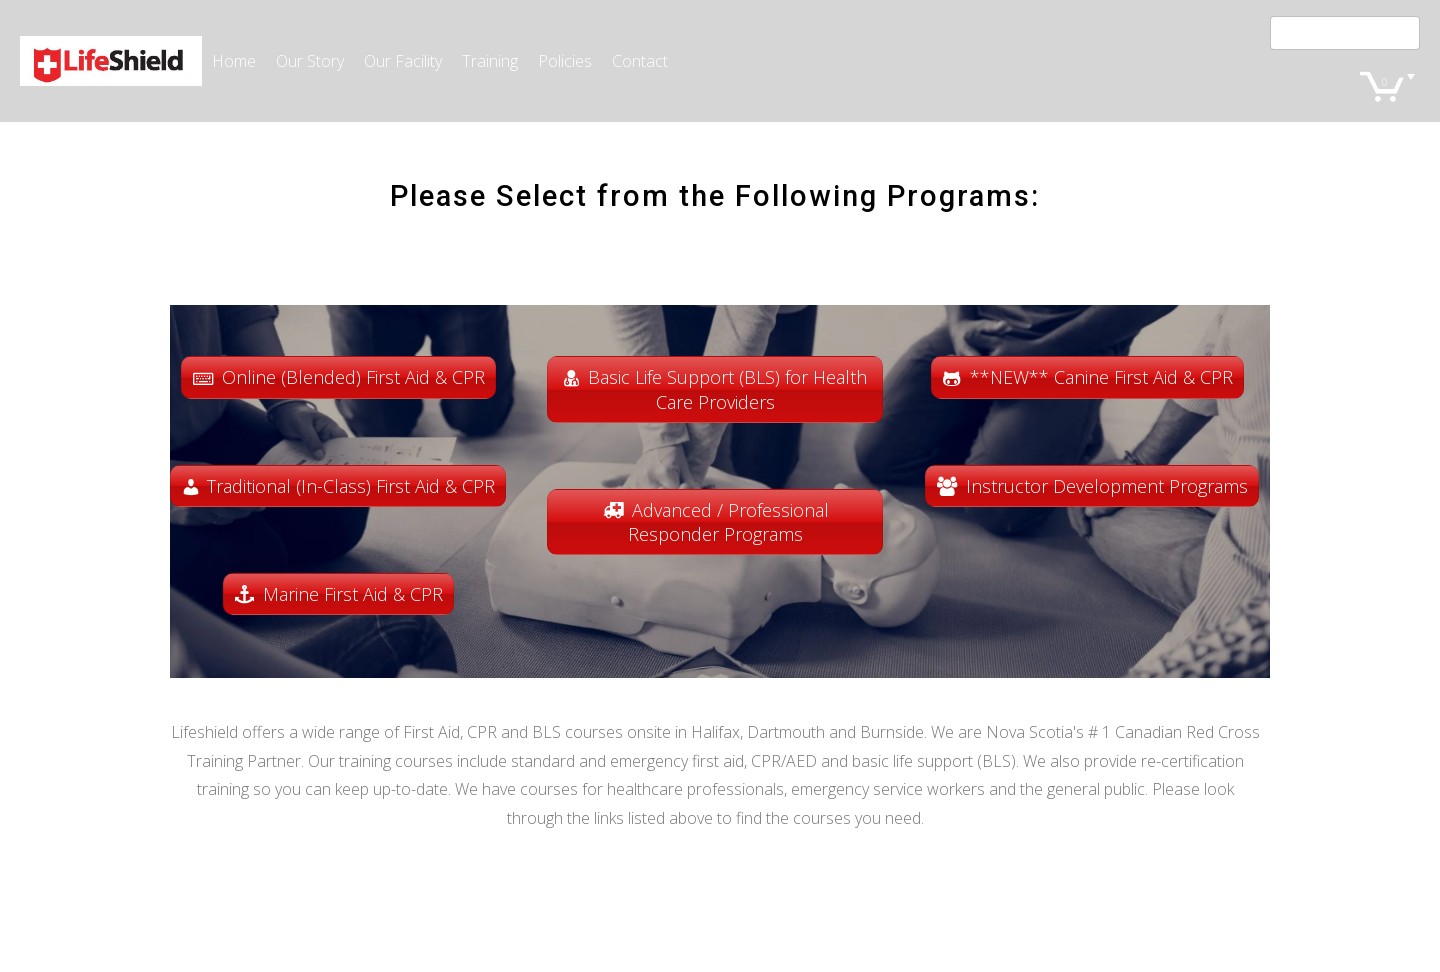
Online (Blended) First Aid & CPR (353, 377)
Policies (565, 61)
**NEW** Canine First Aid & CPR (1101, 377)
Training (490, 61)
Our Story (310, 61)
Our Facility (403, 61)
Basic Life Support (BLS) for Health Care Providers (727, 389)
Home (234, 61)
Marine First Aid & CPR (353, 594)
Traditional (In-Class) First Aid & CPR (351, 486)
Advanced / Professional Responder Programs (728, 522)
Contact (640, 61)
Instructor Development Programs (1107, 486)
